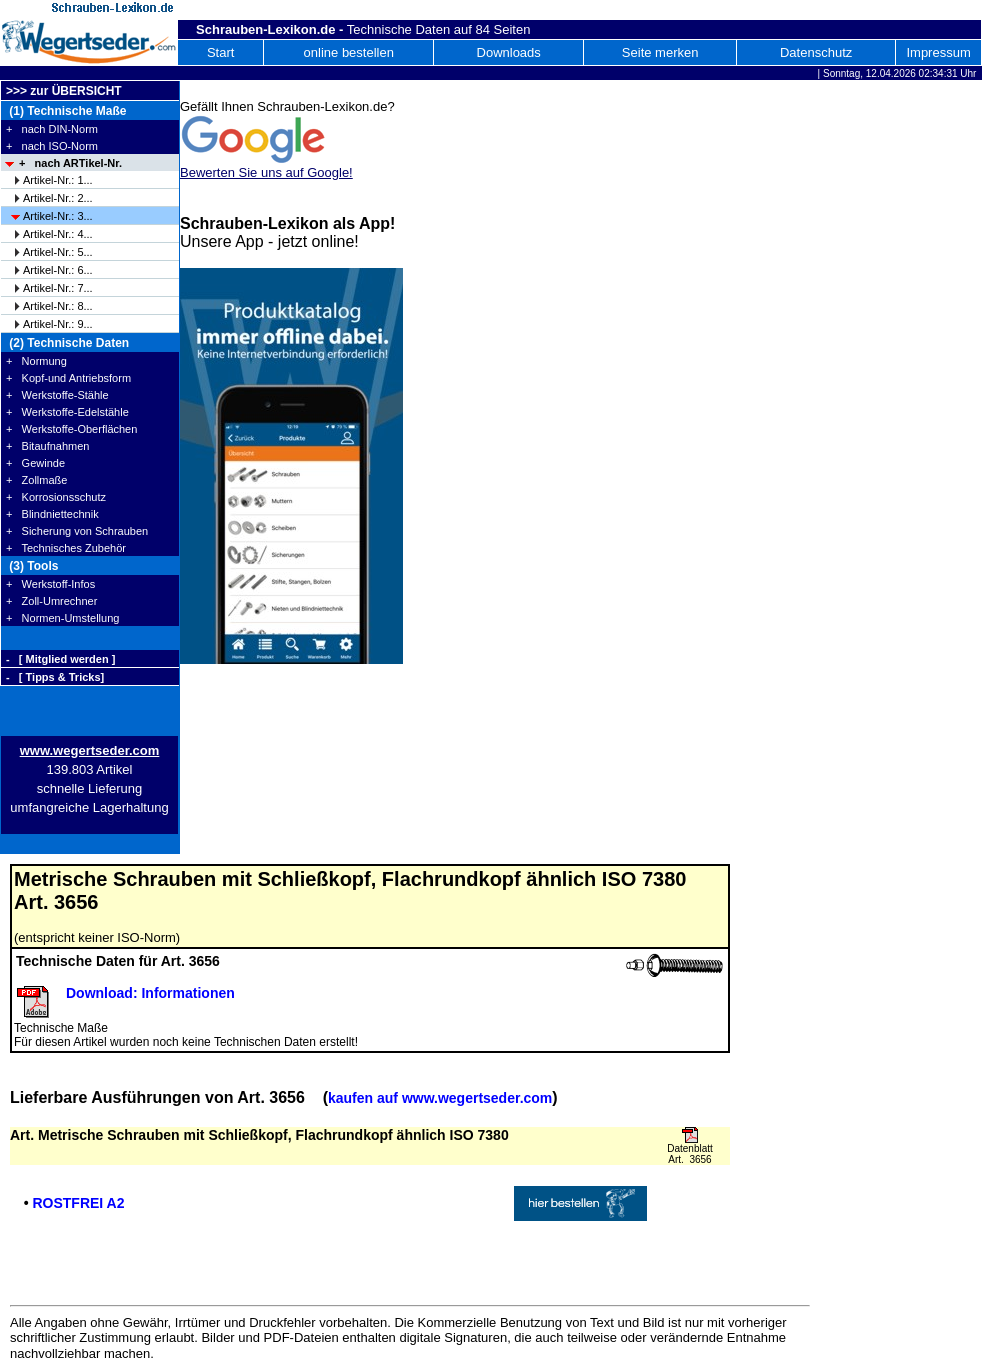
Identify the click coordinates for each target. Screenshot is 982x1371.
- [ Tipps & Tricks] (55, 677)
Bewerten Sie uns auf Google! (266, 172)
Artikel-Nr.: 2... (58, 198)
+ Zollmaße (36, 480)
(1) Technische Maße (66, 111)
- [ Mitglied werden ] (60, 659)
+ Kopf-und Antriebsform (68, 378)
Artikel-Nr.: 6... (58, 270)
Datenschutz (816, 52)
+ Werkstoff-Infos (50, 584)
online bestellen (349, 52)
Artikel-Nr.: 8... (58, 306)
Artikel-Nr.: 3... (58, 216)
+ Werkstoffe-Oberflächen (71, 429)
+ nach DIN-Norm (52, 129)
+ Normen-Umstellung (62, 618)
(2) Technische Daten (67, 343)
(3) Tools (32, 566)
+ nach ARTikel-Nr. (70, 163)
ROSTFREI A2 (78, 1203)
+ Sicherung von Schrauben (77, 531)
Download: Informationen (150, 993)
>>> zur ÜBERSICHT (64, 91)
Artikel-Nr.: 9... (58, 324)
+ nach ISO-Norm (52, 146)
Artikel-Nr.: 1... (58, 180)
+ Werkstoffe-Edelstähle (67, 412)
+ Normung (36, 361)
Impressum (938, 52)
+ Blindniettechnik (52, 514)
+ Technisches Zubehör (66, 548)
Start (220, 52)
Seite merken (660, 52)
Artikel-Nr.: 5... (58, 252)
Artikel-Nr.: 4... (58, 234)
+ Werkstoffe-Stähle (57, 395)
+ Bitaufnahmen (47, 446)
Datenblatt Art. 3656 (690, 1154)
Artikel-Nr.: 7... (58, 288)
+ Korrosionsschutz (56, 497)
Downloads (509, 52)
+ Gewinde (35, 463)
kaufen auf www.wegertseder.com (440, 1098)
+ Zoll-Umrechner (51, 601)
